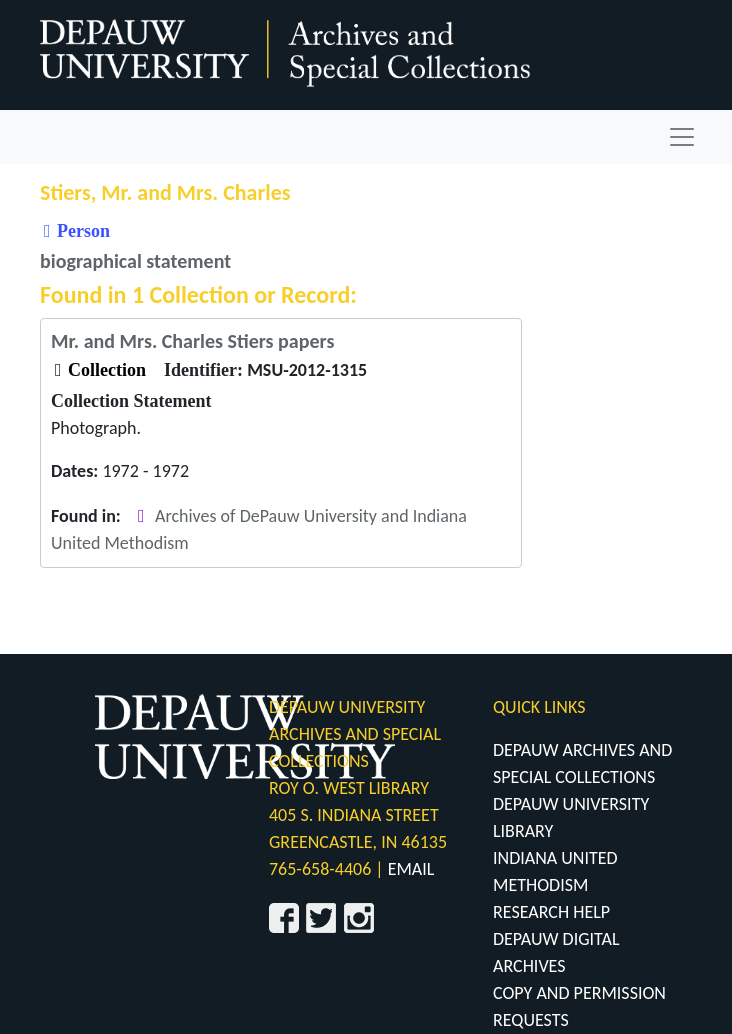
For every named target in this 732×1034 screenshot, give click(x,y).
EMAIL (411, 869)
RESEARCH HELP (551, 912)
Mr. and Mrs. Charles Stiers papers (192, 341)
